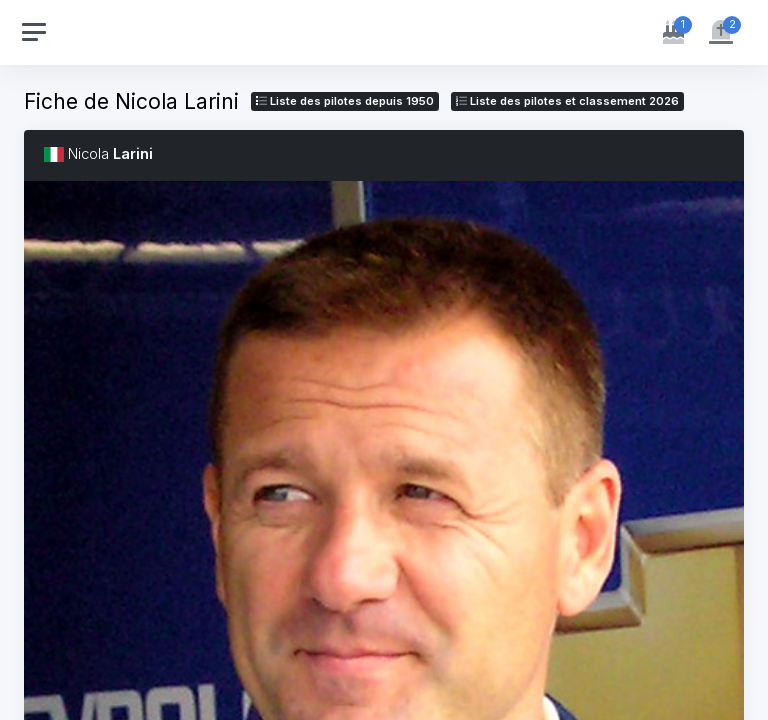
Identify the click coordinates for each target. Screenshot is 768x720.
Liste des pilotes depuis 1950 (345, 101)
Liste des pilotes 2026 (567, 101)
